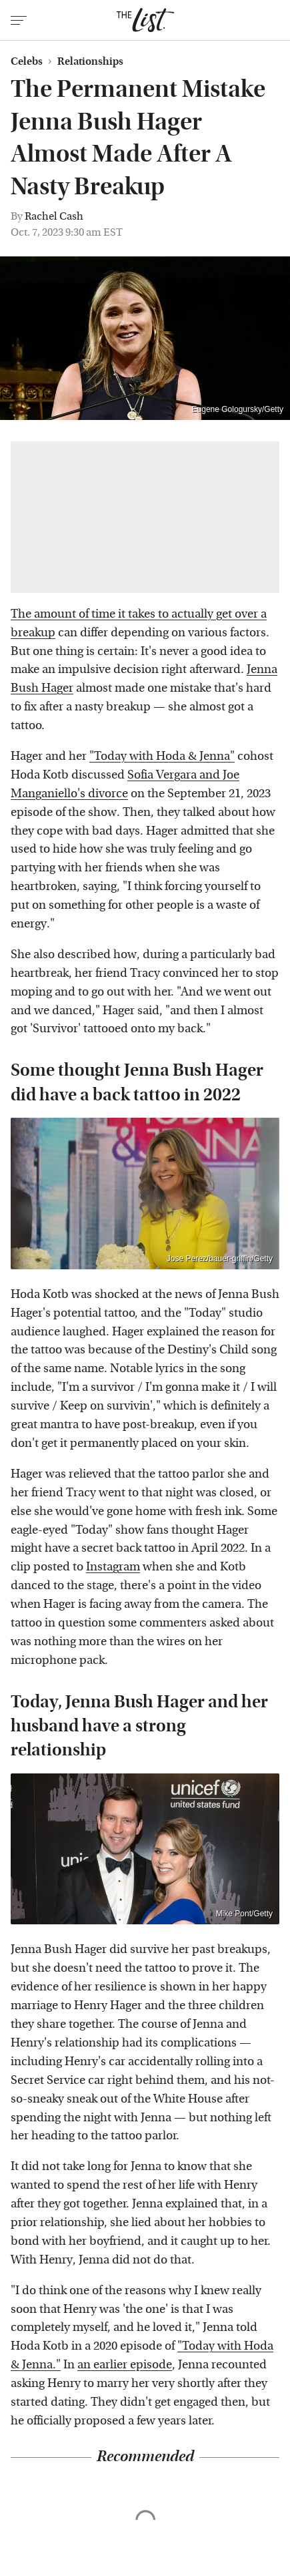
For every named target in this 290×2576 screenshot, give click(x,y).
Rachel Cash (54, 216)
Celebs (27, 61)
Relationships (90, 61)
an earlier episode (124, 2365)
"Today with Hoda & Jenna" (162, 756)
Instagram (113, 1567)
